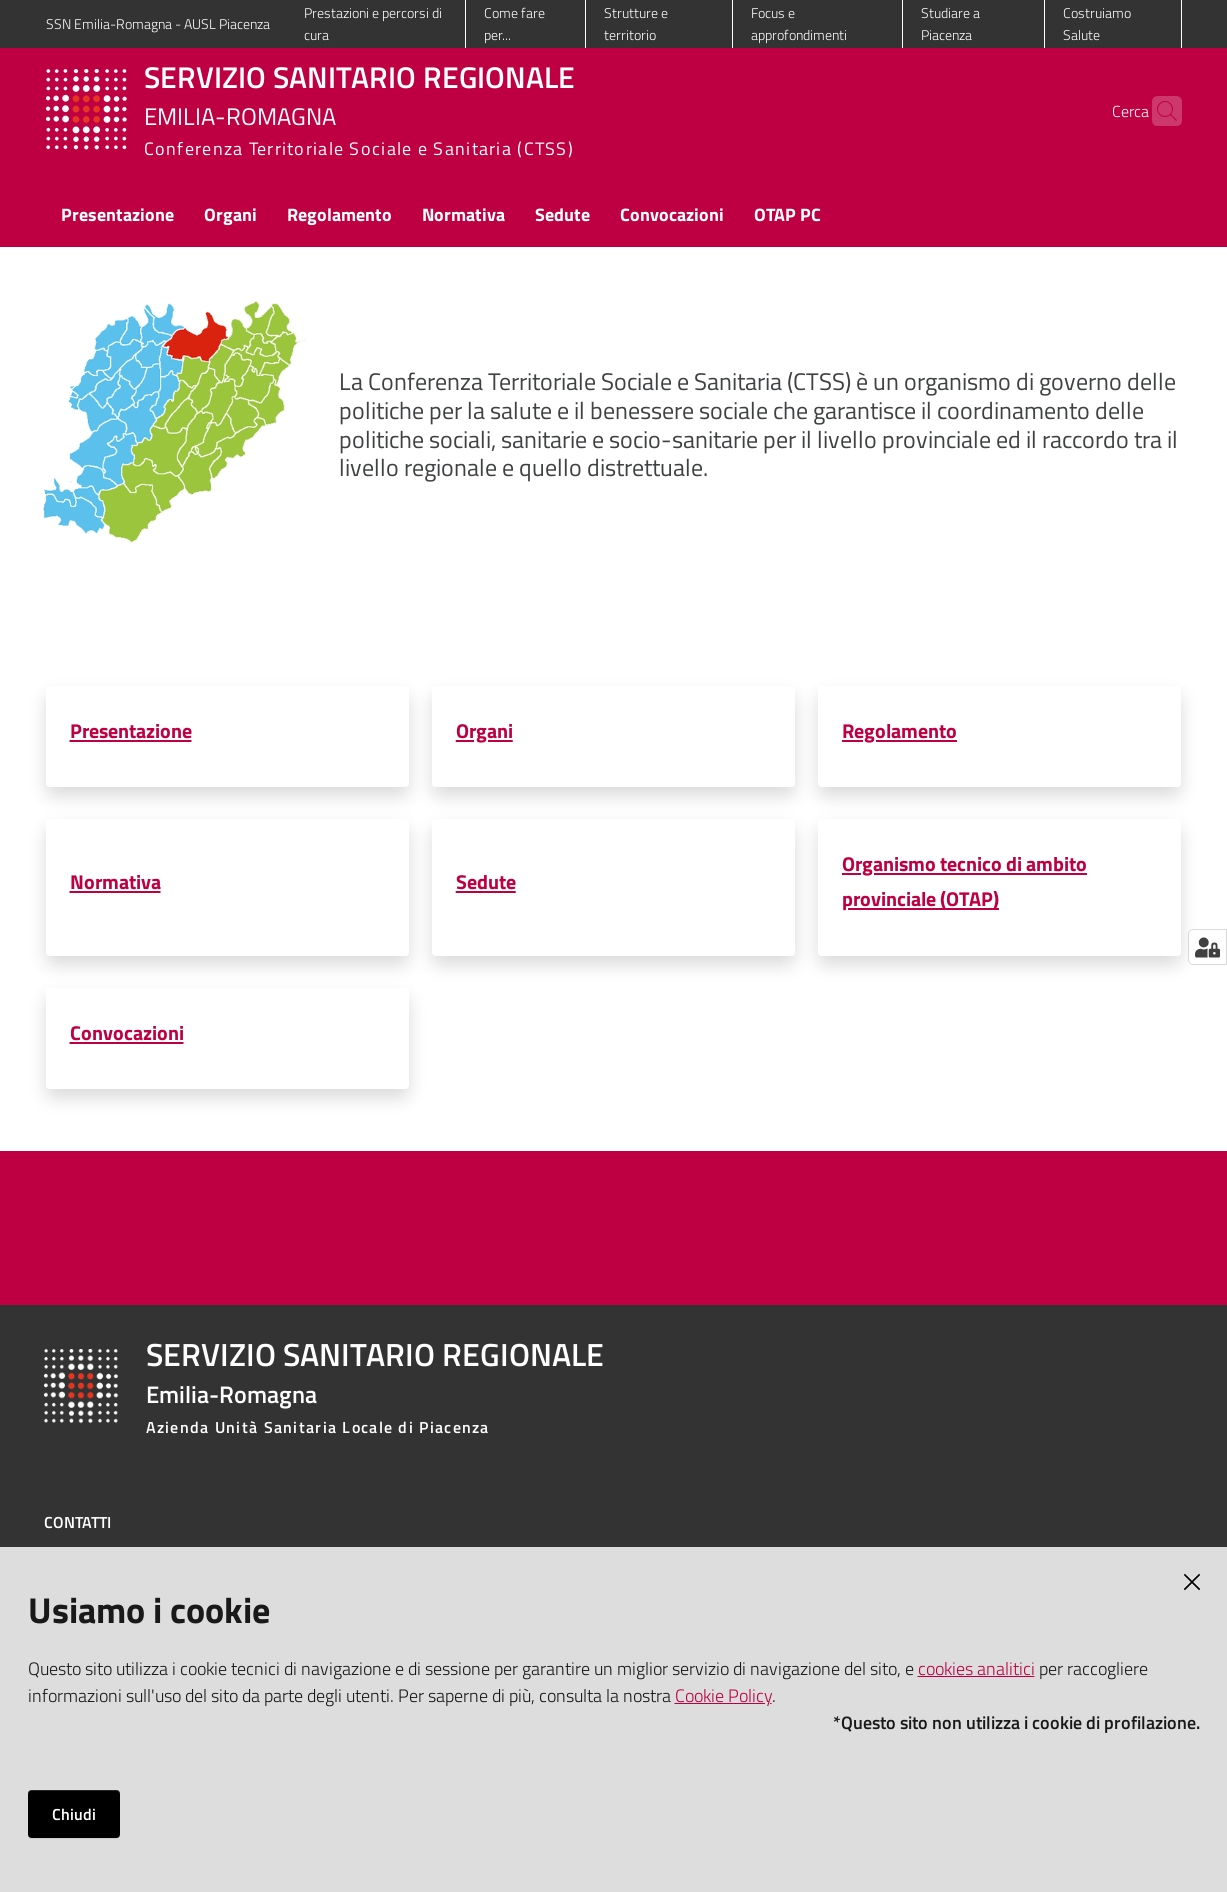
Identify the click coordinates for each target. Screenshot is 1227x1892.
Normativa (115, 881)
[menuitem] (117, 216)
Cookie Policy (723, 1695)
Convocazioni (127, 1032)
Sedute (486, 881)
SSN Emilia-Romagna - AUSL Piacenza (158, 23)
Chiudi (74, 1814)
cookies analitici (976, 1668)
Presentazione (131, 730)
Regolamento (899, 730)
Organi (484, 730)
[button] (1158, 111)
